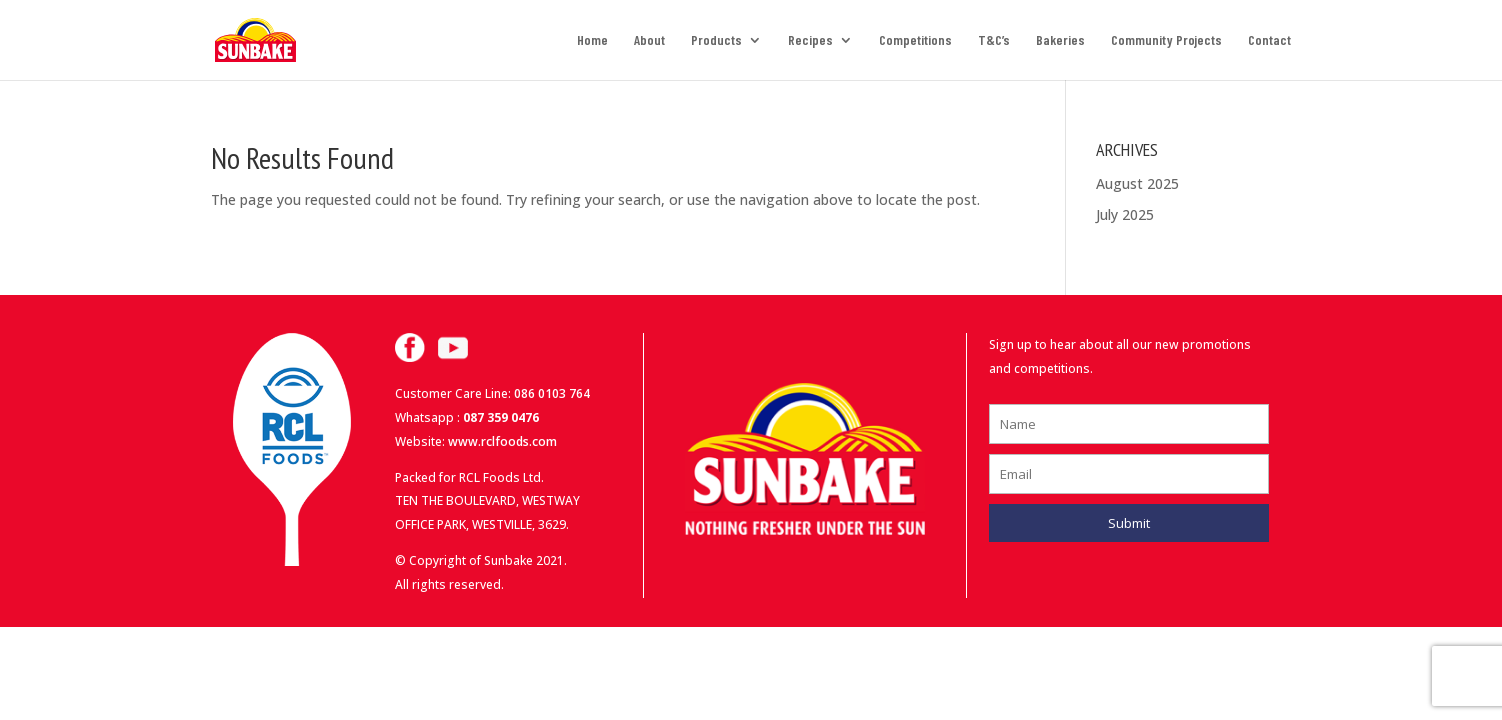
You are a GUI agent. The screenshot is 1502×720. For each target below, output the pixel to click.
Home (592, 40)
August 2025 (1137, 183)
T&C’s (994, 40)
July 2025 (1125, 214)
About (649, 40)
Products (716, 40)
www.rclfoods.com (502, 441)
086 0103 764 (552, 393)
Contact (1269, 40)
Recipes (810, 40)
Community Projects (1166, 40)
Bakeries (1060, 40)
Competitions (915, 40)
